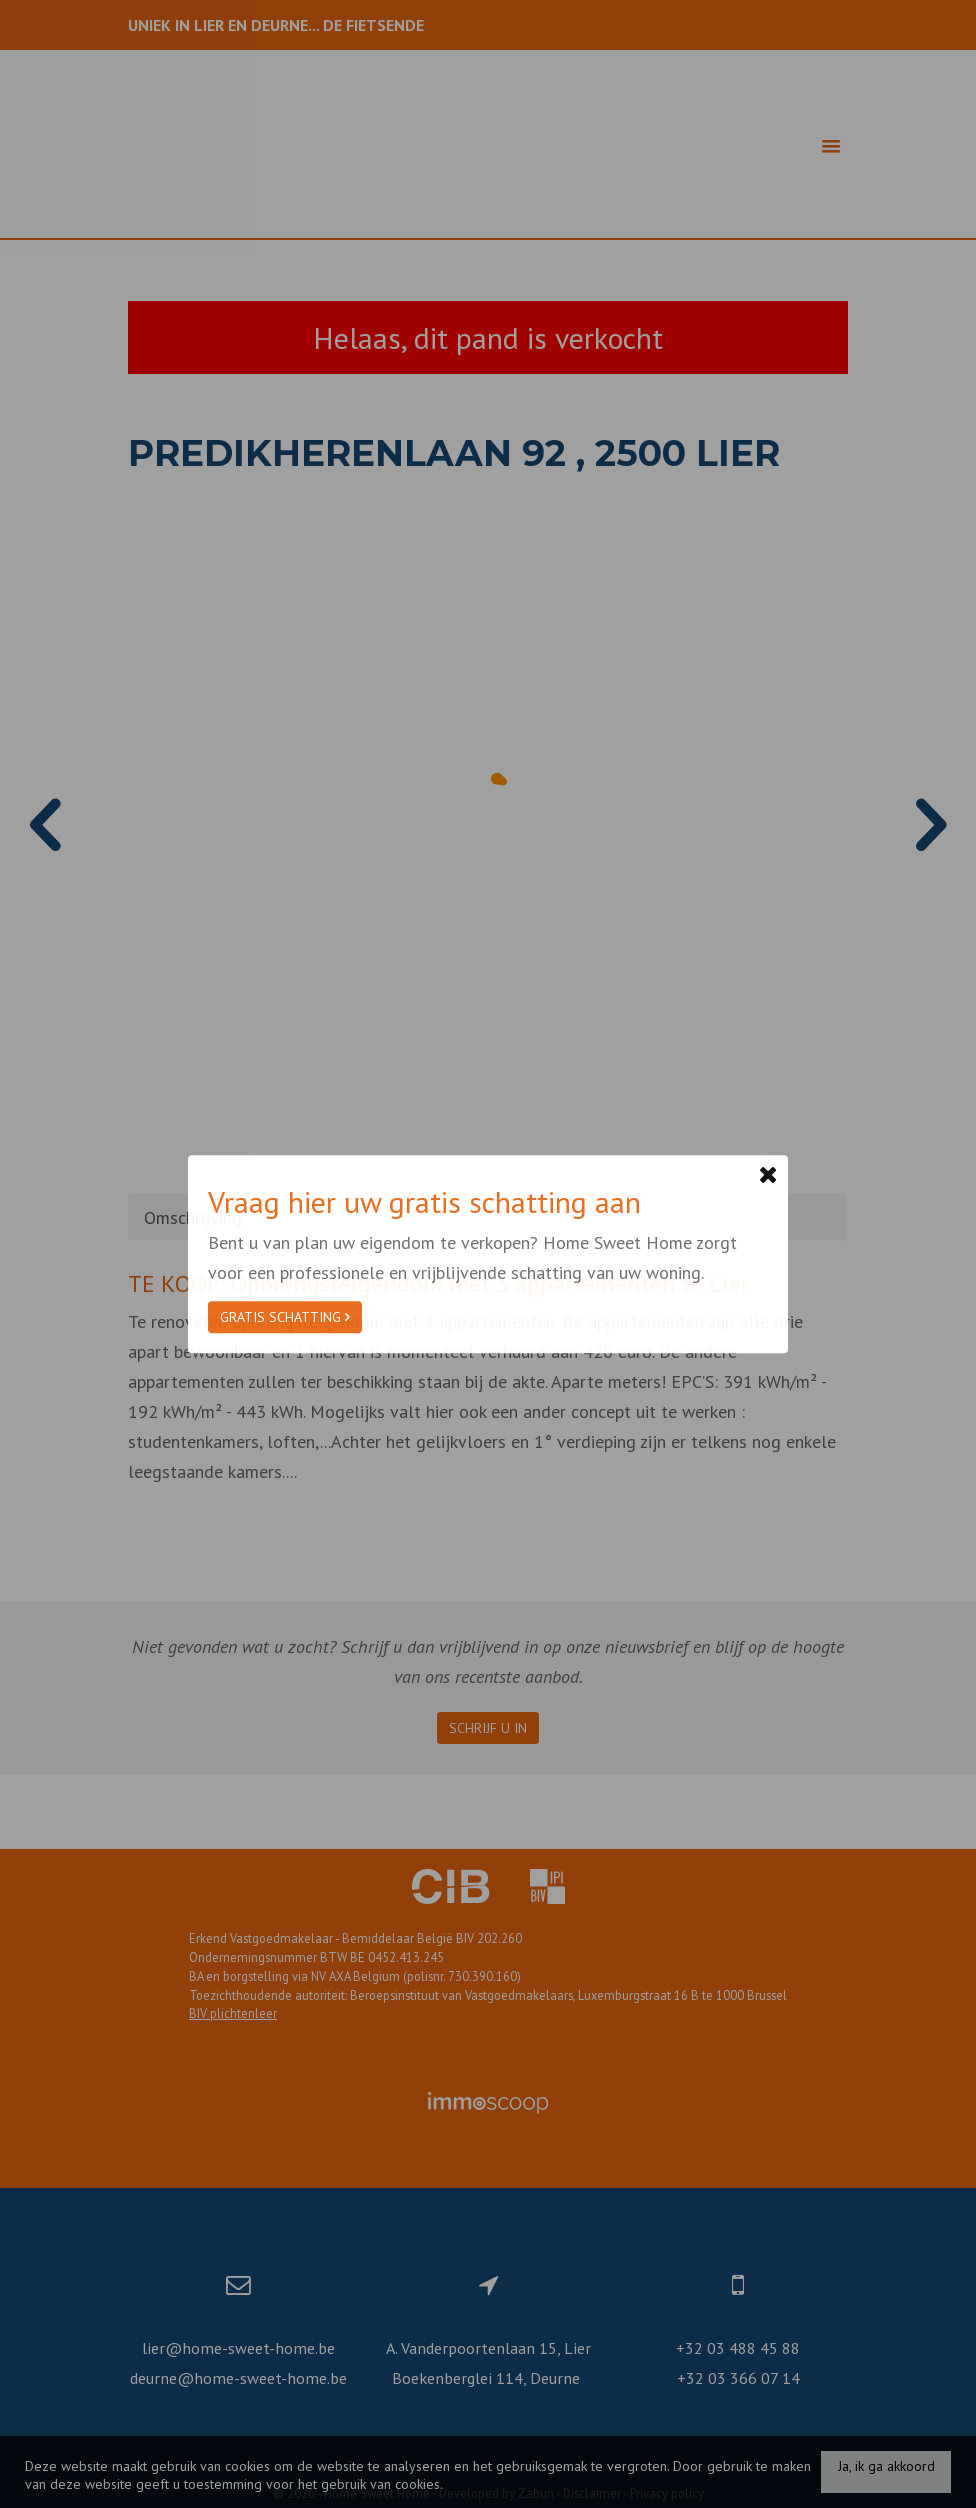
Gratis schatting (285, 1317)
